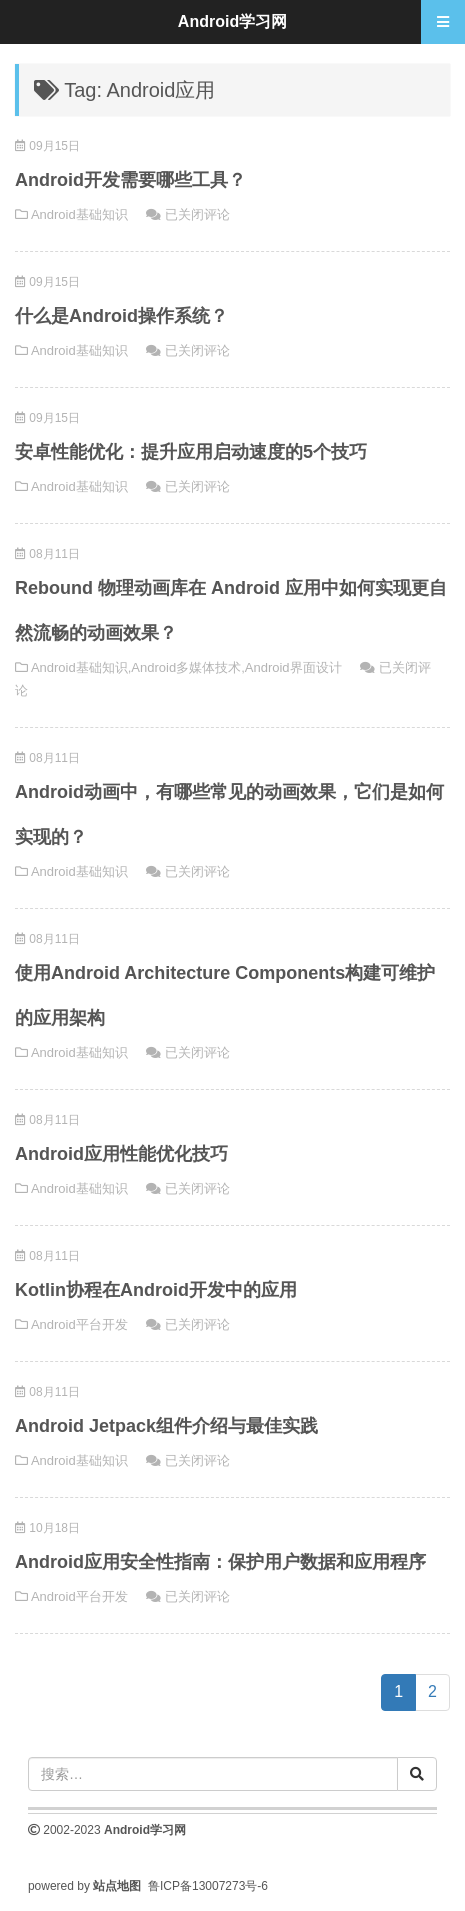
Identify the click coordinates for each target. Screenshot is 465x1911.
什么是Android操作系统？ (121, 316)
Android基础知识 (79, 214)
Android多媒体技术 (186, 667)
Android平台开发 (79, 1324)
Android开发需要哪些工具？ (130, 180)
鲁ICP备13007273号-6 (208, 1886)
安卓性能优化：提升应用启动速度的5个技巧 (191, 452)
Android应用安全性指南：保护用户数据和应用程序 (220, 1562)
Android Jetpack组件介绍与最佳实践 (166, 1426)
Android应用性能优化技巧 (121, 1154)
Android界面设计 (293, 667)
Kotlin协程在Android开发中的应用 (156, 1290)
